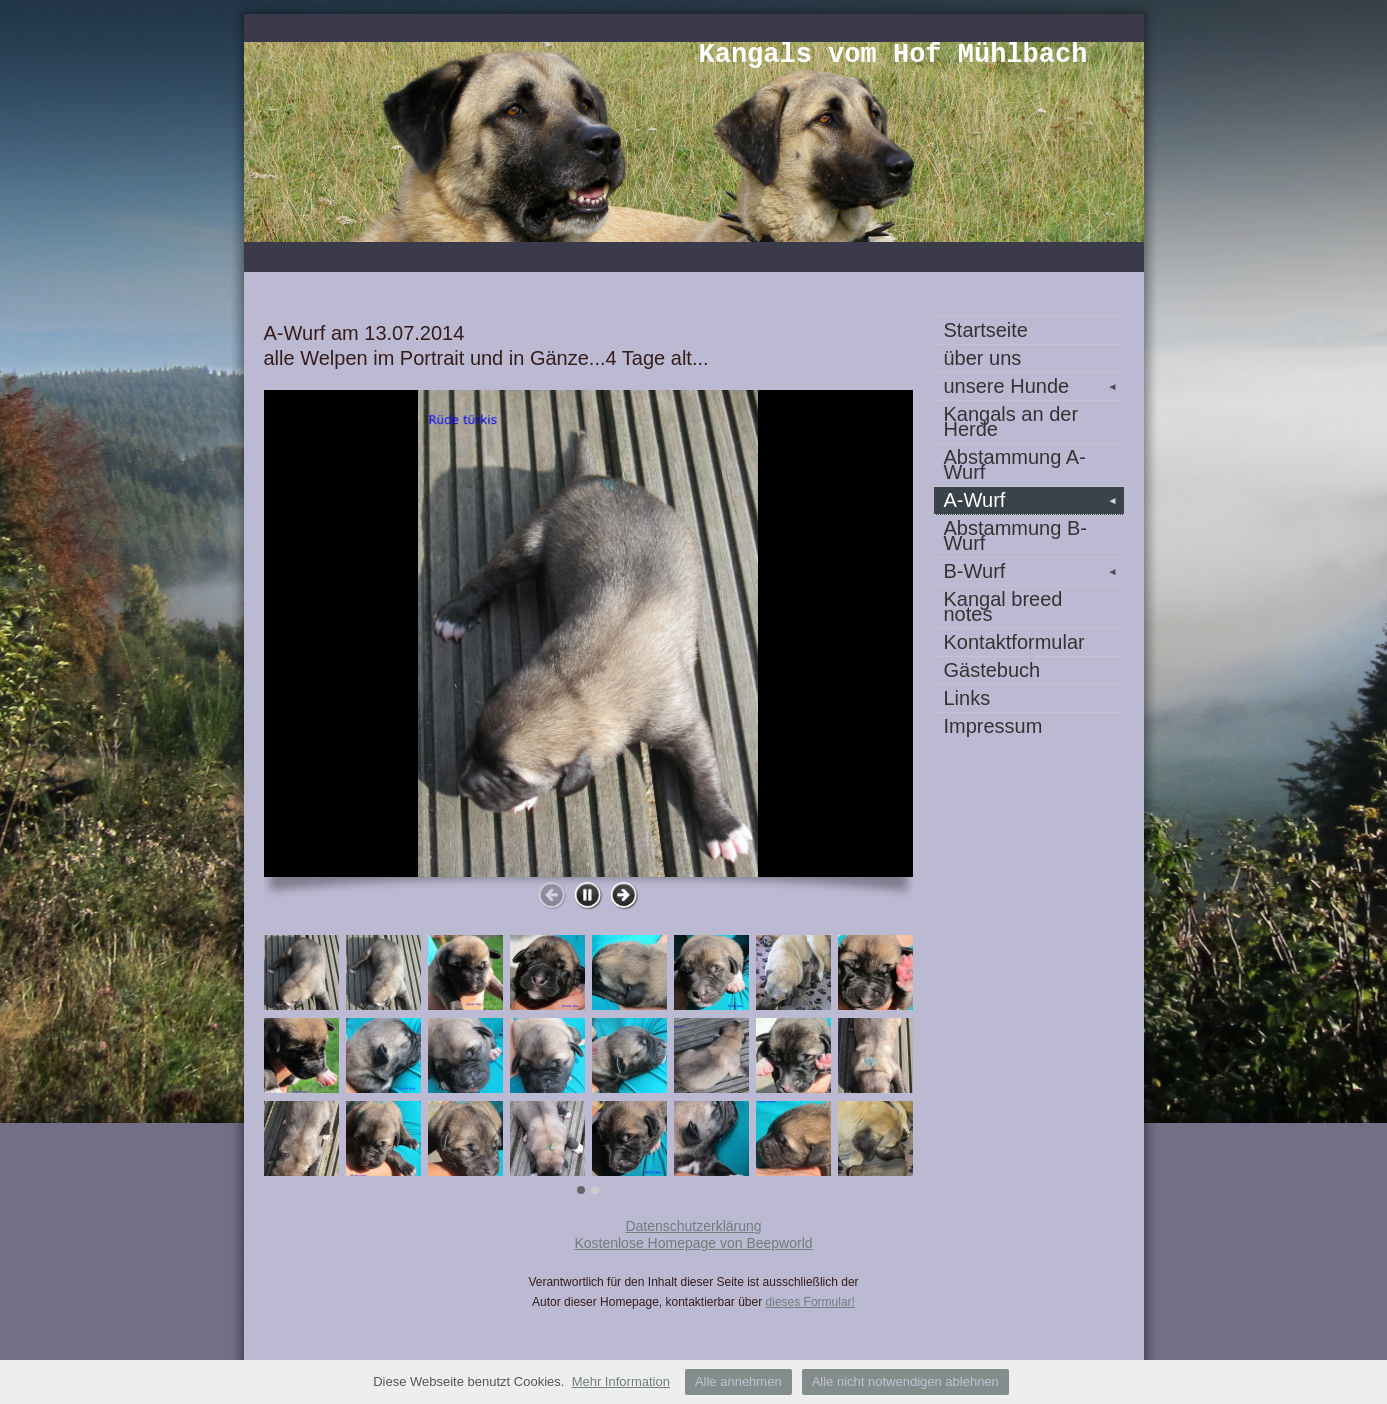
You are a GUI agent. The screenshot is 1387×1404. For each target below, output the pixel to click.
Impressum (993, 726)
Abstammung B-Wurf (1015, 535)
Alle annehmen (738, 1381)
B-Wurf (1034, 571)
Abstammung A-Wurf (1015, 464)
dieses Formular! (810, 1302)
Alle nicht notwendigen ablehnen (905, 1381)
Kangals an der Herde (1011, 421)
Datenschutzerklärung (693, 1226)
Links (967, 698)
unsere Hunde (1034, 386)
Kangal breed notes (1003, 606)
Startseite (986, 330)
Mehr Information (621, 1381)
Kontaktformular (1014, 642)
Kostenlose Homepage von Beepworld (693, 1243)
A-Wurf (1034, 500)
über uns (983, 358)
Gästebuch (992, 670)
